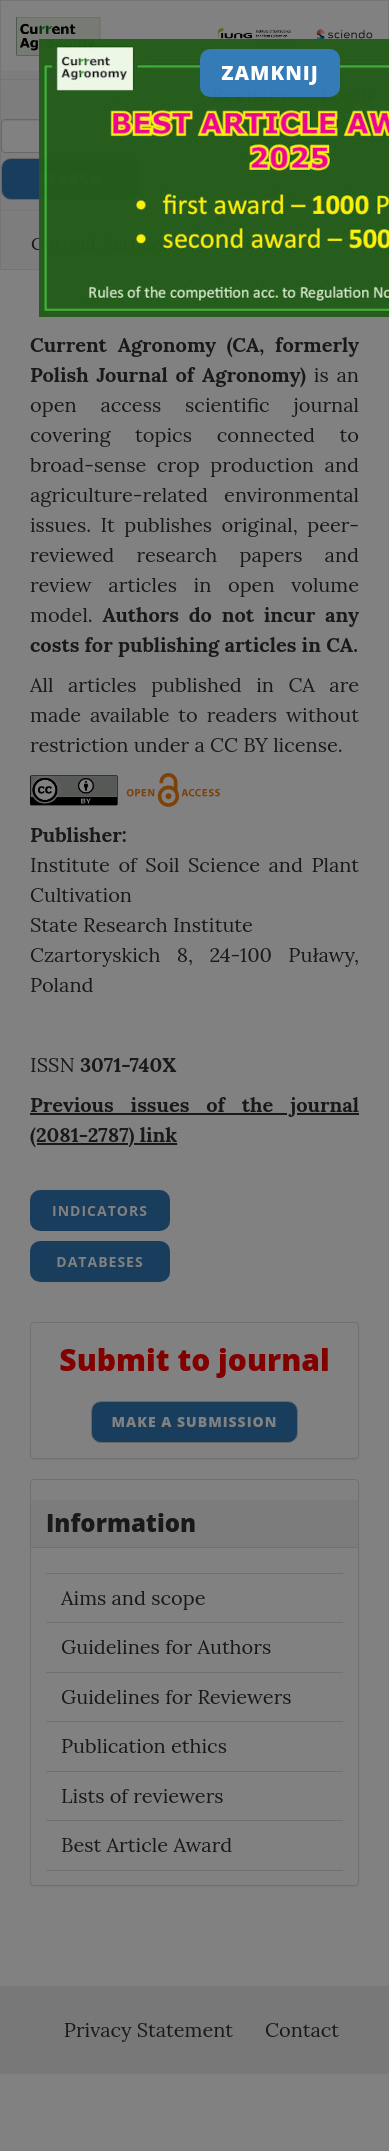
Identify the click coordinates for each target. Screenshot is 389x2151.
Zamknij (270, 72)
